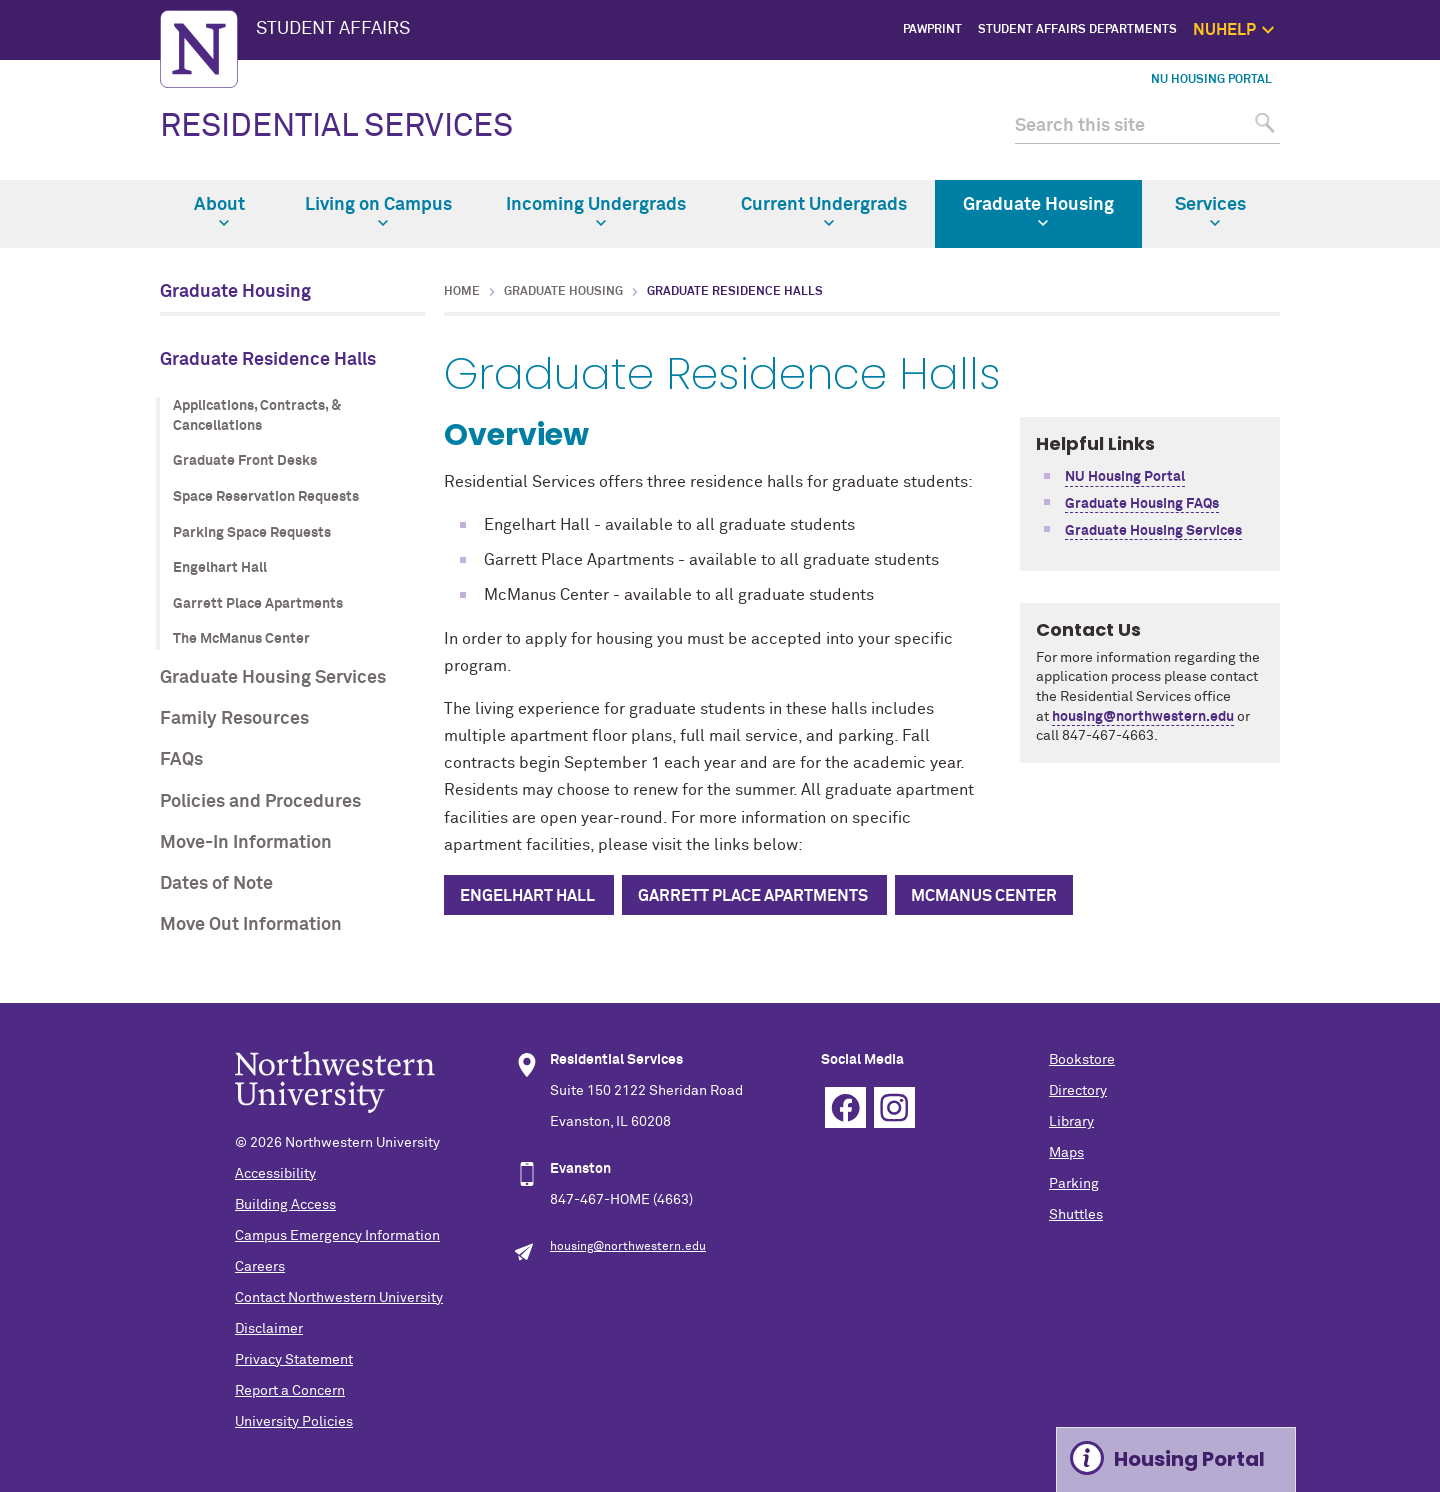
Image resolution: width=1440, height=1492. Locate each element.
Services (1210, 212)
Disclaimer (269, 1329)
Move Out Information (251, 925)
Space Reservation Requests (266, 497)
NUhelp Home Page (1355, 75)
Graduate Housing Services (273, 678)
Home (462, 292)
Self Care (1383, 142)
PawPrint (932, 30)
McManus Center (984, 896)
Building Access (285, 1205)
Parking (1074, 1184)
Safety (1391, 166)
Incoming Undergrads (596, 212)
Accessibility (275, 1174)
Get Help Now (1371, 97)
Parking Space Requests (252, 533)
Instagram (894, 1107)
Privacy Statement (294, 1360)
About (219, 212)
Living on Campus (378, 212)
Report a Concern (290, 1391)
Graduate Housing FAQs (1142, 504)
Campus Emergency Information (337, 1236)
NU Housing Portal (1211, 80)
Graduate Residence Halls (268, 360)
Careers (260, 1267)
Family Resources (234, 719)
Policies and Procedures (260, 802)
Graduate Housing (1038, 212)
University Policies (294, 1422)
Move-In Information (246, 843)
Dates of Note (216, 884)
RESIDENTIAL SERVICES (336, 127)
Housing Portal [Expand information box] (1189, 1459)
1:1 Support (1376, 120)
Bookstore (1082, 1060)
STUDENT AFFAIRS (333, 29)
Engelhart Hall (220, 568)
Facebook (845, 1107)
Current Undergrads (824, 212)
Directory (1078, 1091)
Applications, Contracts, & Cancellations (257, 416)
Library (1071, 1122)
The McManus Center (241, 639)
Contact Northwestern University (339, 1298)
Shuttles (1076, 1215)
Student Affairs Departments (1077, 30)
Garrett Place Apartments (258, 604)
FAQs (181, 760)
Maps (1066, 1153)
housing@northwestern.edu (1143, 717)
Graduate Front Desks (245, 461)
